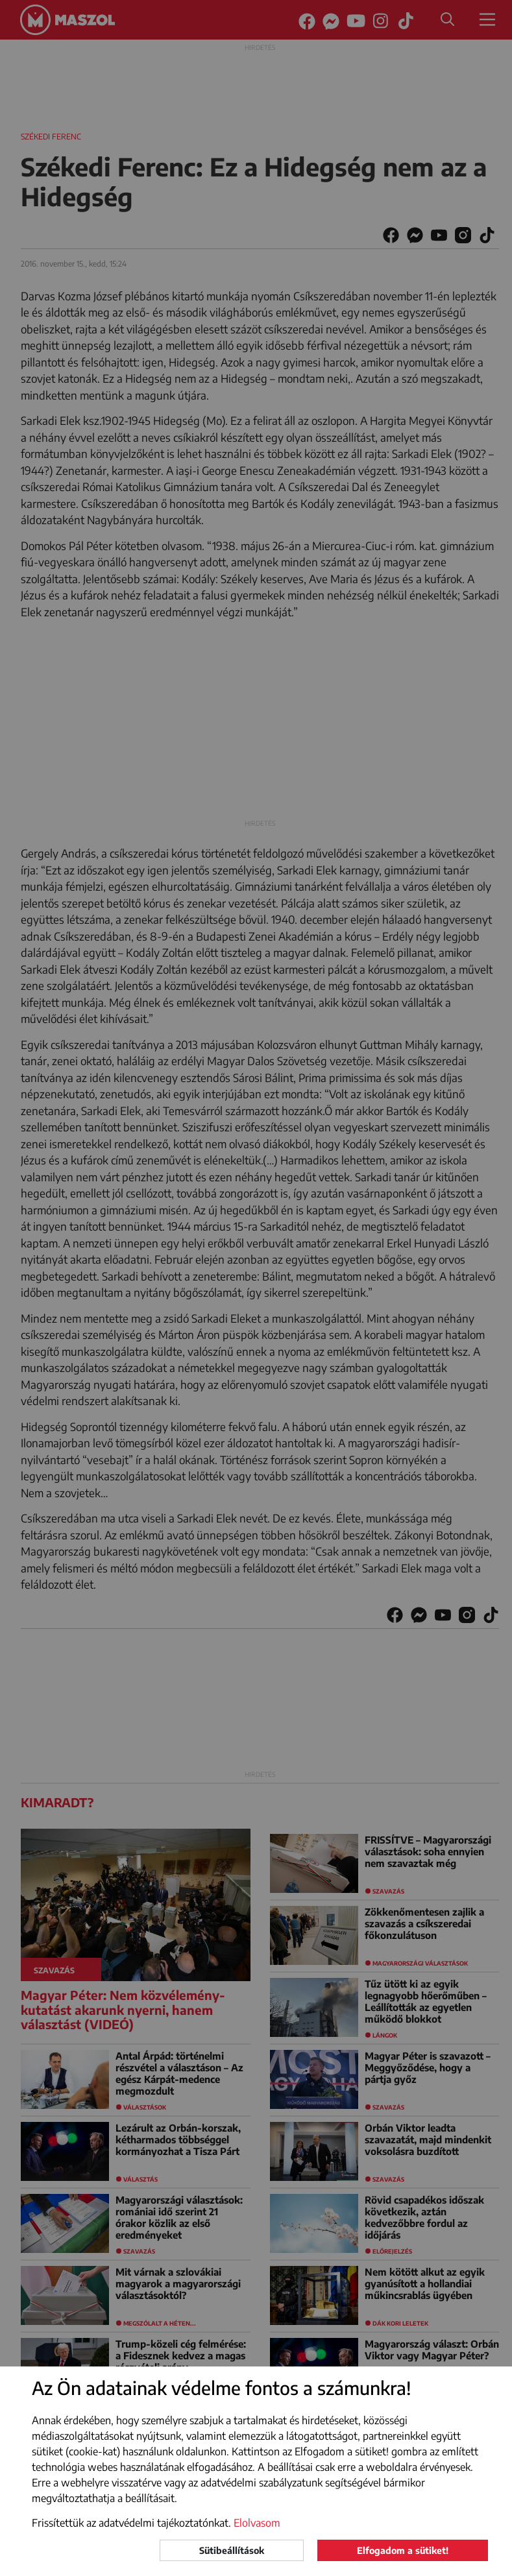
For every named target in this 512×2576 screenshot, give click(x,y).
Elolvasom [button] (257, 2522)
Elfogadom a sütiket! (402, 2550)
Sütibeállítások (231, 2550)
